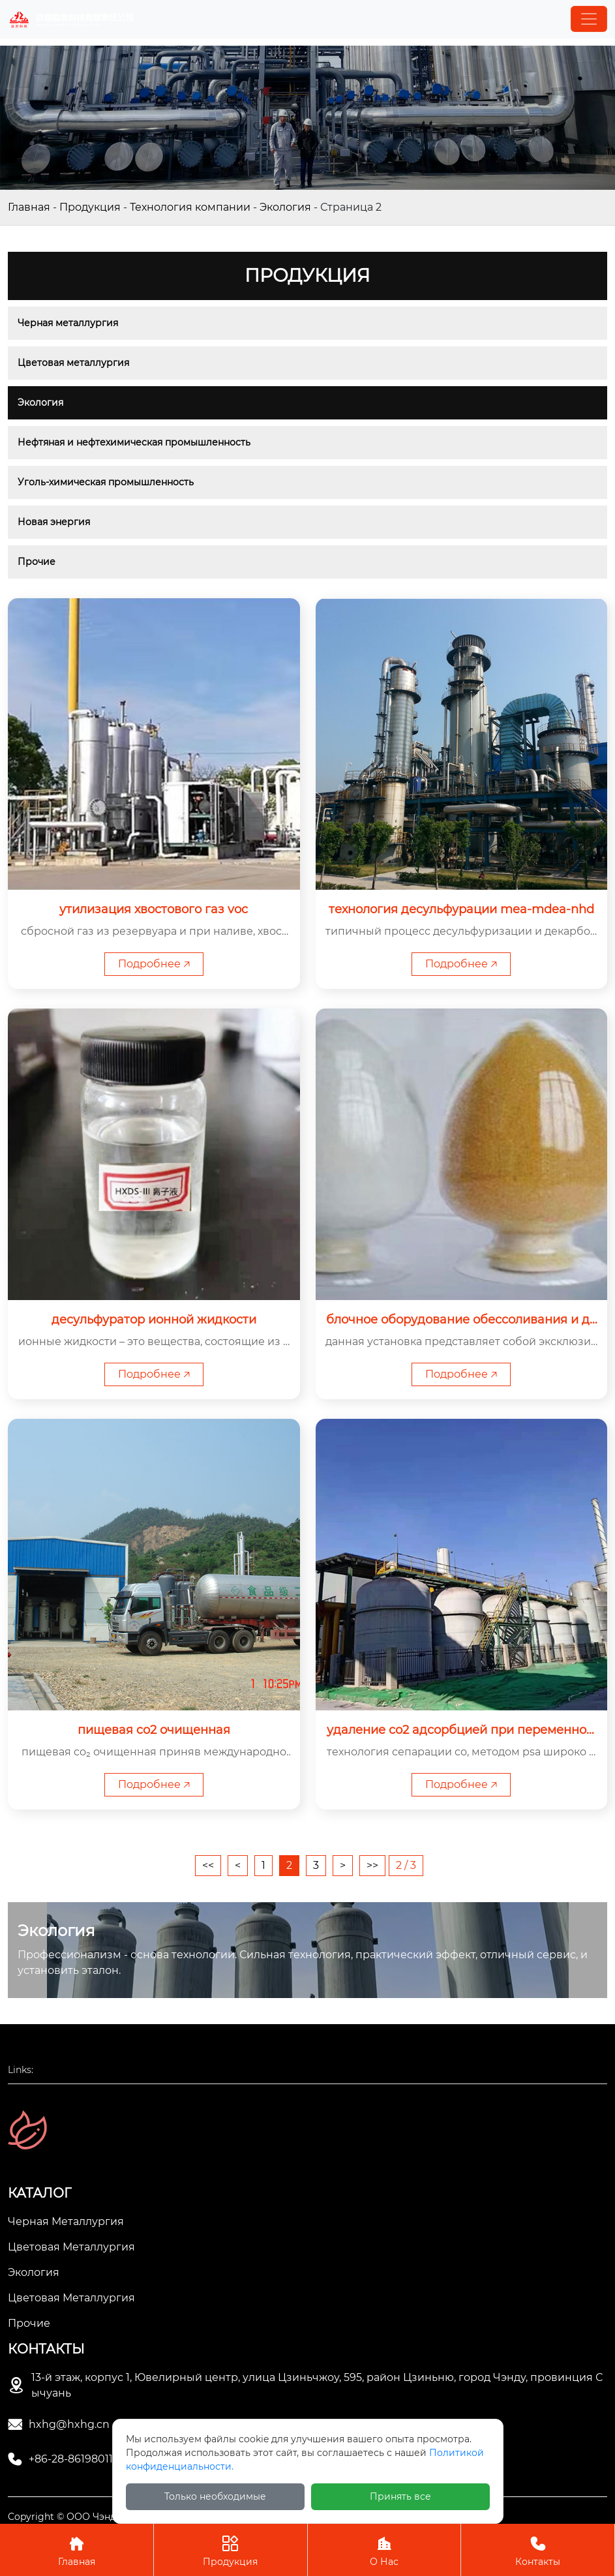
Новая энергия (54, 522)
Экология (285, 207)
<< (208, 1865)
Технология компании (190, 207)
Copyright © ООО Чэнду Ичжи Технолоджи (110, 2517)
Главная (29, 207)
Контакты (537, 2550)
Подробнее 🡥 (154, 964)
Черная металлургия (68, 323)
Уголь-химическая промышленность (106, 482)
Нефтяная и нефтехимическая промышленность (134, 442)
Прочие (36, 562)
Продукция (90, 207)
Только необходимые (215, 2496)
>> (372, 1865)
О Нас (384, 2550)
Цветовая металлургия (73, 363)
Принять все (400, 2496)
